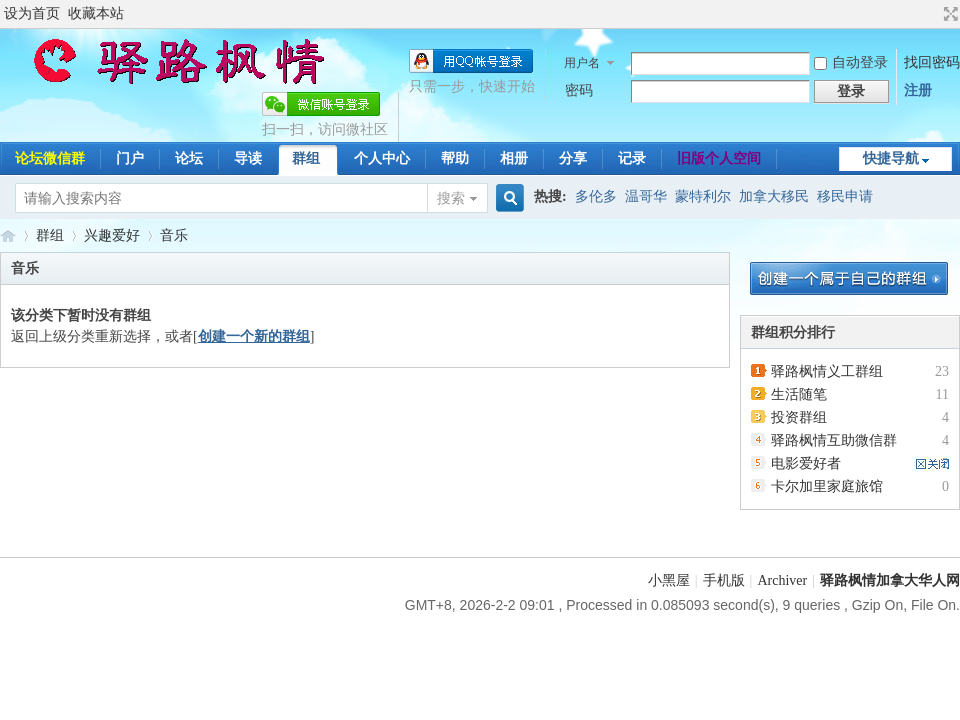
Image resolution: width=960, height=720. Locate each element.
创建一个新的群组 (254, 336)
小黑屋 (669, 580)
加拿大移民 (774, 196)
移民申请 (845, 196)
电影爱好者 (806, 463)
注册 (918, 90)
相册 (514, 158)
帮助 (455, 158)
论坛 (189, 158)
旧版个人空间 (719, 158)
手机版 (724, 580)
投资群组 (799, 417)
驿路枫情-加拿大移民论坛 (8, 235)
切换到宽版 (948, 14)
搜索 (451, 198)
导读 (248, 158)
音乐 (174, 235)
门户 (130, 158)
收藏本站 (96, 13)
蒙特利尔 (703, 196)
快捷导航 (891, 158)
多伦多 (596, 196)
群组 (306, 158)
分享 (573, 158)
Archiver (782, 580)
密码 (579, 90)
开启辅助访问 (932, 14)
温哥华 (646, 196)
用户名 (582, 63)
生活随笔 (799, 394)
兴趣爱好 (112, 235)
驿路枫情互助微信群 (834, 440)
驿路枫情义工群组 (827, 371)
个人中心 (382, 158)
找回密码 (932, 62)
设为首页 (32, 13)
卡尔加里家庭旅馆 (827, 486)
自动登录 (851, 62)
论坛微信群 (50, 158)
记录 (632, 158)
